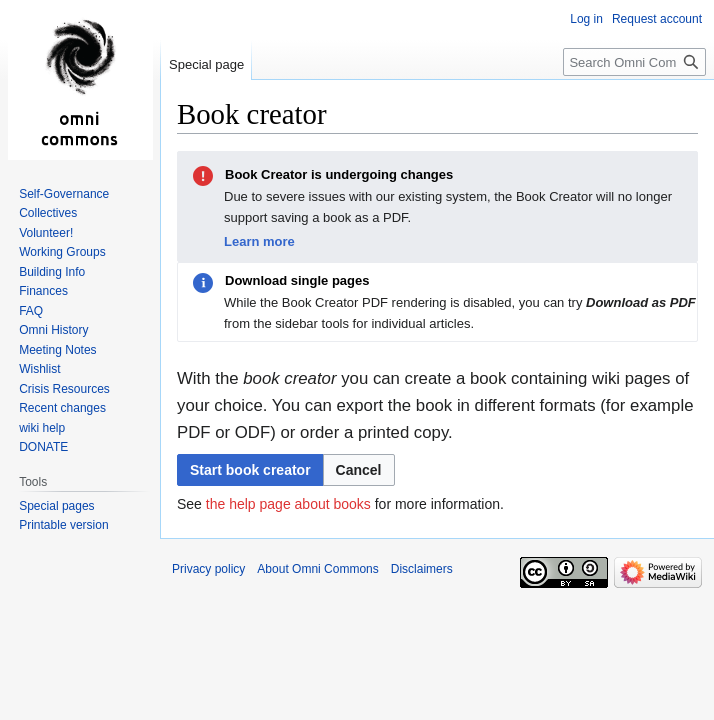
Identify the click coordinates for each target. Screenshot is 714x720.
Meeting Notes (57, 350)
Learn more (259, 241)
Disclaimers (422, 569)
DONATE (43, 447)
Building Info (52, 272)
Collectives (48, 213)
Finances (43, 291)
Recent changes (62, 408)
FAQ (31, 311)
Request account (657, 19)
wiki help (42, 428)
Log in (586, 19)
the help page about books (288, 504)
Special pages (56, 506)
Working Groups (62, 252)
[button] (359, 470)
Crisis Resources (64, 389)
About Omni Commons (317, 569)
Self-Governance (64, 194)
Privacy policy (208, 569)
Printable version (63, 525)
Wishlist (39, 369)
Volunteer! (46, 233)
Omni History (53, 330)
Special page (206, 64)
